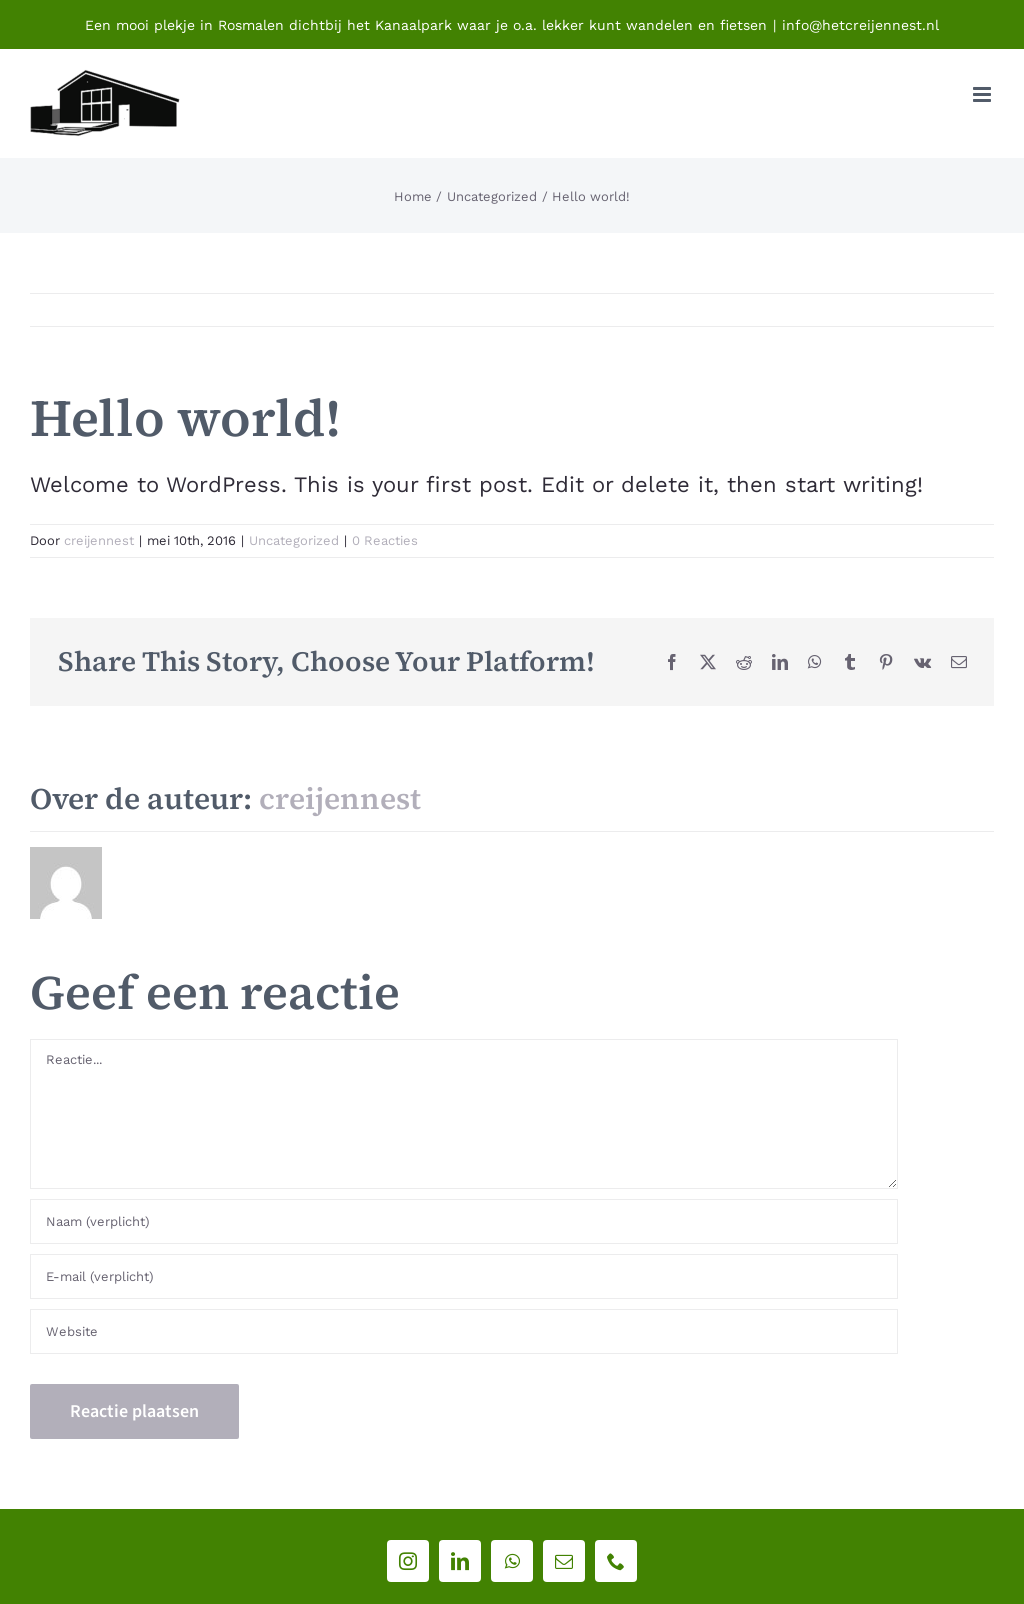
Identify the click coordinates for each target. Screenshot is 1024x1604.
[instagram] (408, 1561)
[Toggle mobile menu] (983, 94)
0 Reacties (385, 540)
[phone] (616, 1561)
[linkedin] (460, 1561)
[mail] (564, 1561)
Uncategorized (294, 540)
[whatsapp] (512, 1561)
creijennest (99, 540)
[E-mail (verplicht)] (464, 1276)
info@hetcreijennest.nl (860, 25)
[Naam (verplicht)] (464, 1221)
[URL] (464, 1331)
